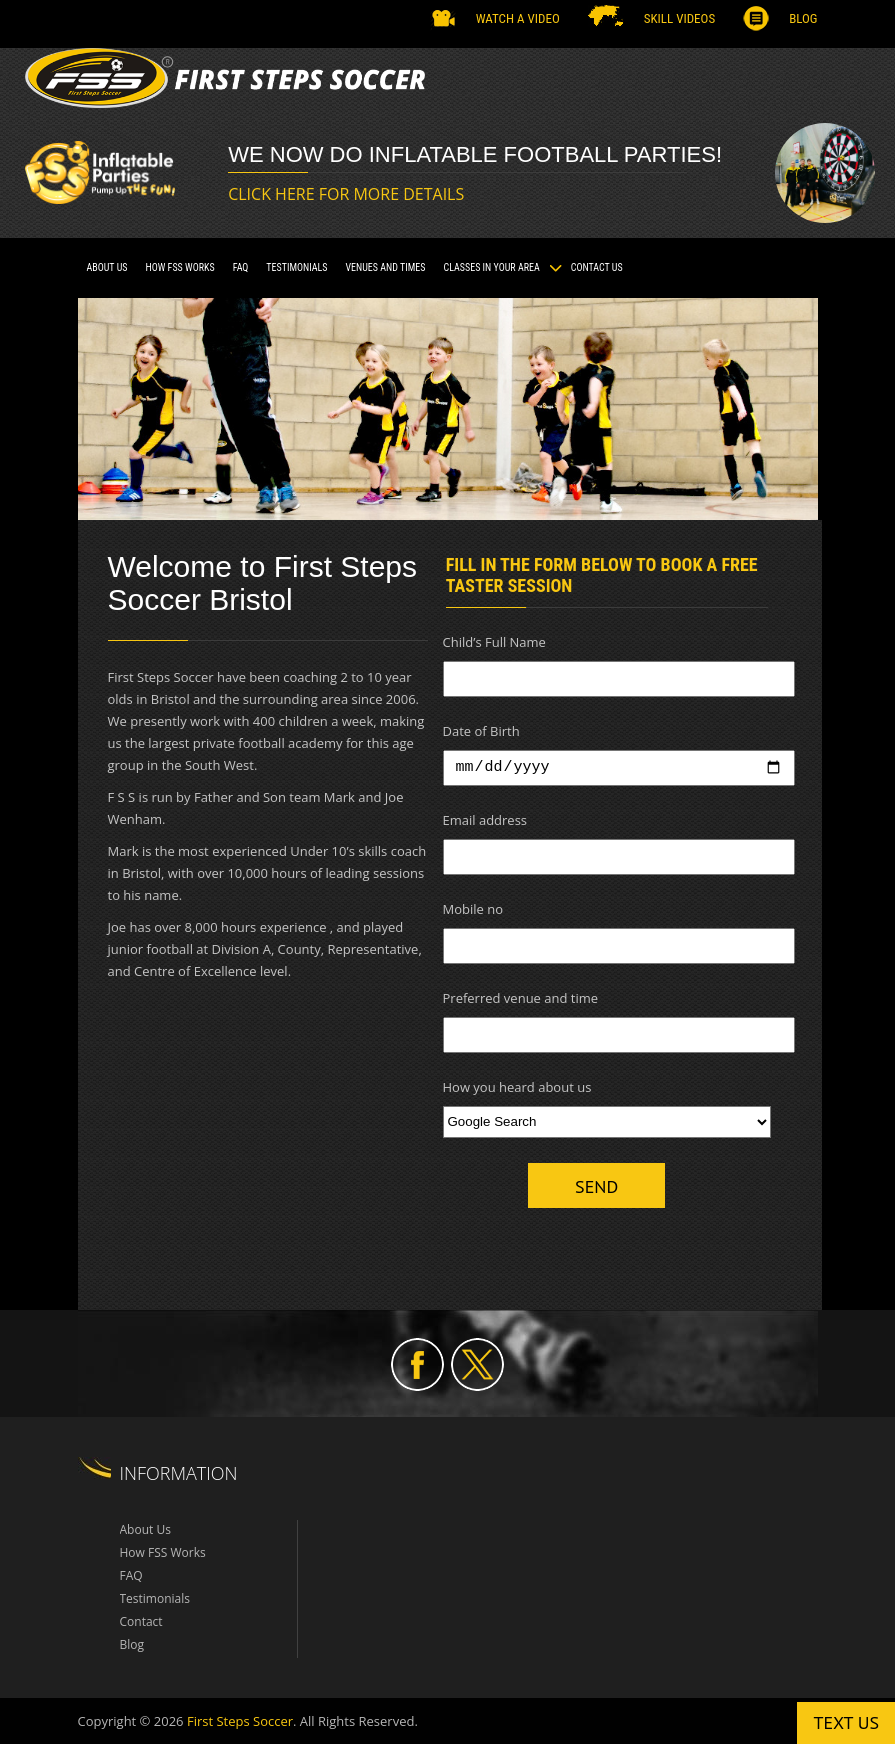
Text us (846, 1722)
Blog (803, 18)
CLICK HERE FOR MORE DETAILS (346, 194)
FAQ (241, 267)
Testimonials (155, 1598)
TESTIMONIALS (296, 267)
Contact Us (597, 267)
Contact (141, 1621)
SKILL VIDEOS (679, 18)
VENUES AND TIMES (385, 267)
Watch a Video (518, 18)
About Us (107, 267)
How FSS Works (179, 267)
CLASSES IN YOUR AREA (492, 267)
